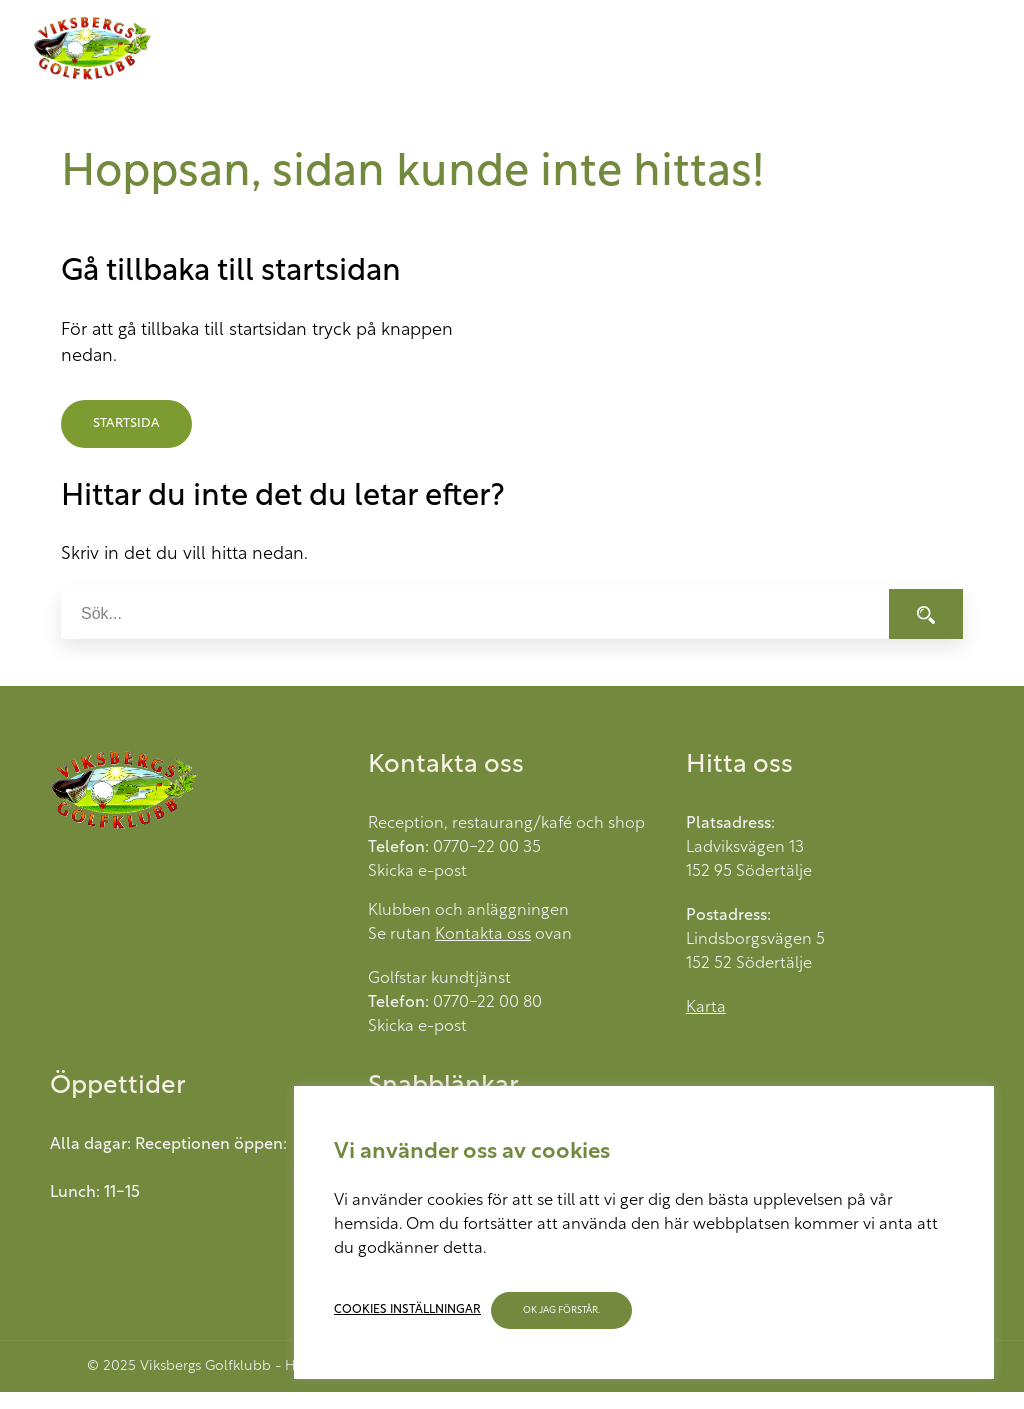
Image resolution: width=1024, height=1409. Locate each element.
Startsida (126, 423)
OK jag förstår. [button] (561, 1310)
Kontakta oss (483, 935)
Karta (706, 1008)
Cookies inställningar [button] (407, 1310)
